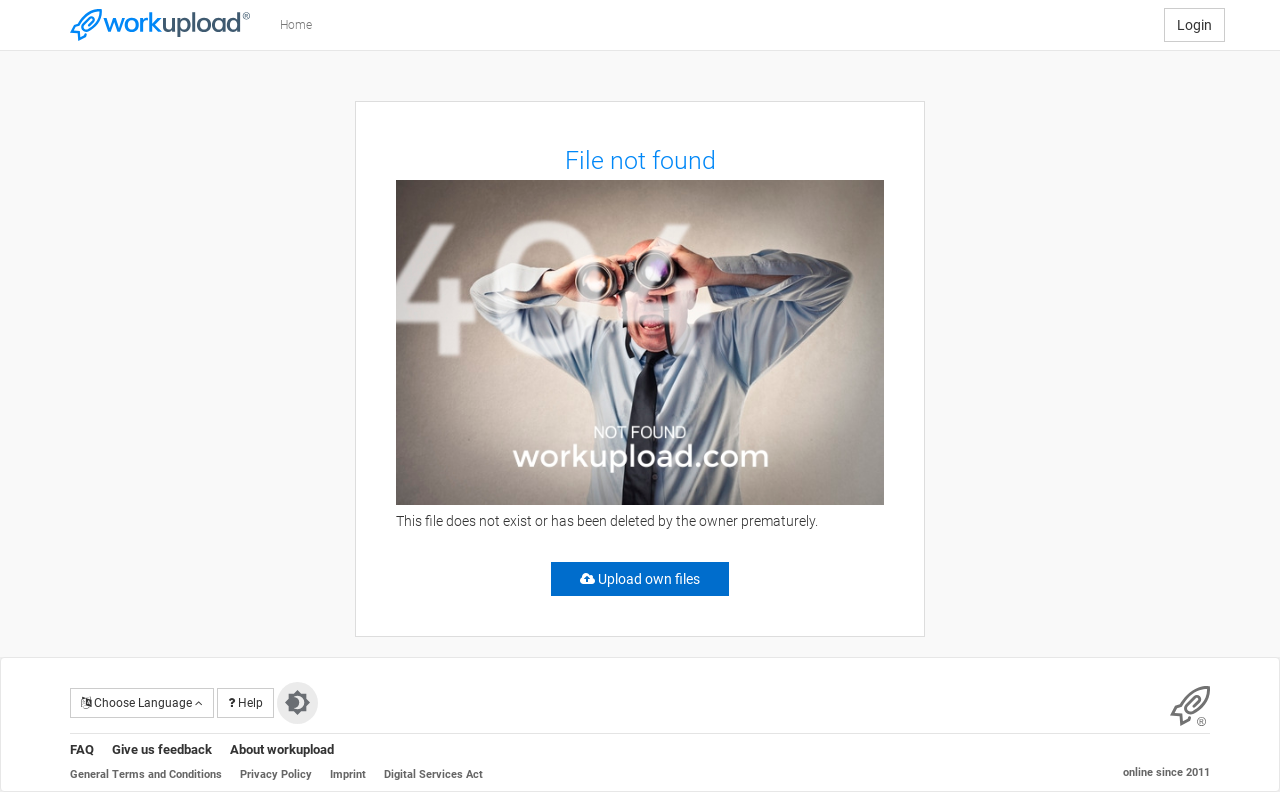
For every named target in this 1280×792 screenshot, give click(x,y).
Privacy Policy (276, 774)
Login (1194, 25)
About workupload (282, 749)
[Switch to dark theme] (297, 703)
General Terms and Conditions (146, 774)
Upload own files (640, 579)
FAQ (82, 749)
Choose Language (142, 703)
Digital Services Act (433, 774)
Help (245, 703)
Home (296, 25)
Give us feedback (162, 749)
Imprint (348, 774)
